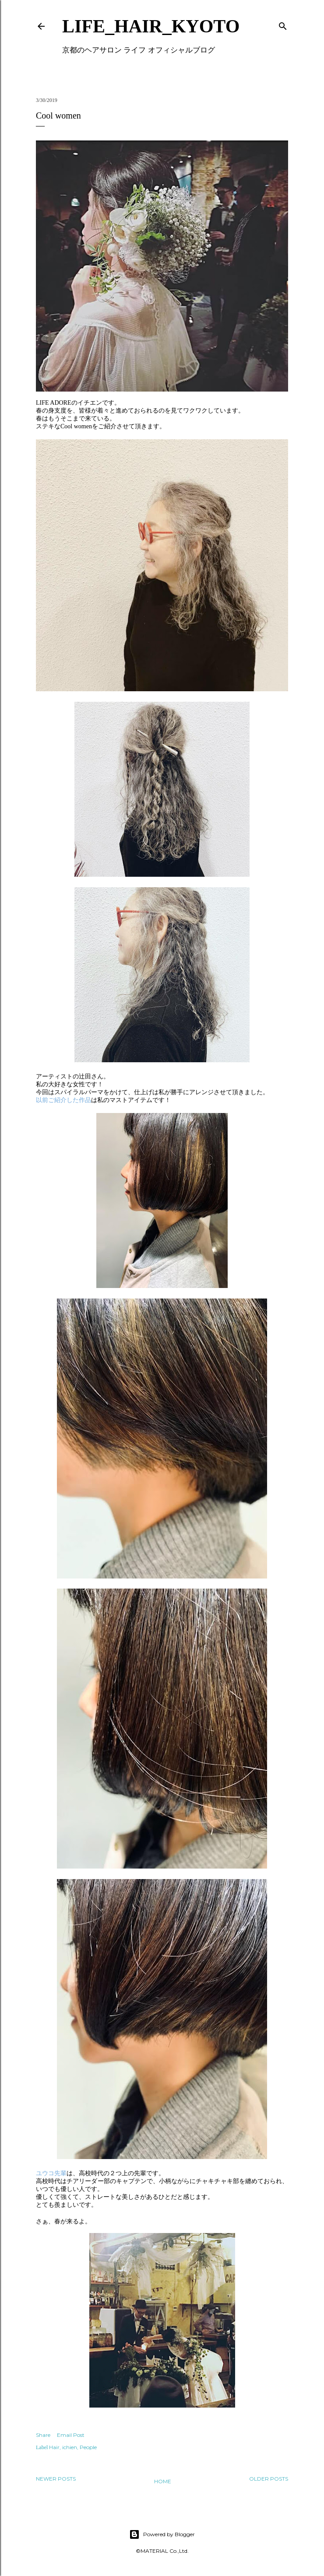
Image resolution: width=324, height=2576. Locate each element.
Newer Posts (56, 2478)
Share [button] (43, 2435)
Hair (54, 2447)
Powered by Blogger (162, 2534)
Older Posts (268, 2478)
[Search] (283, 24)
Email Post (71, 2435)
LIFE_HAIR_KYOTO (150, 26)
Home (162, 2481)
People (88, 2447)
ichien (69, 2447)
